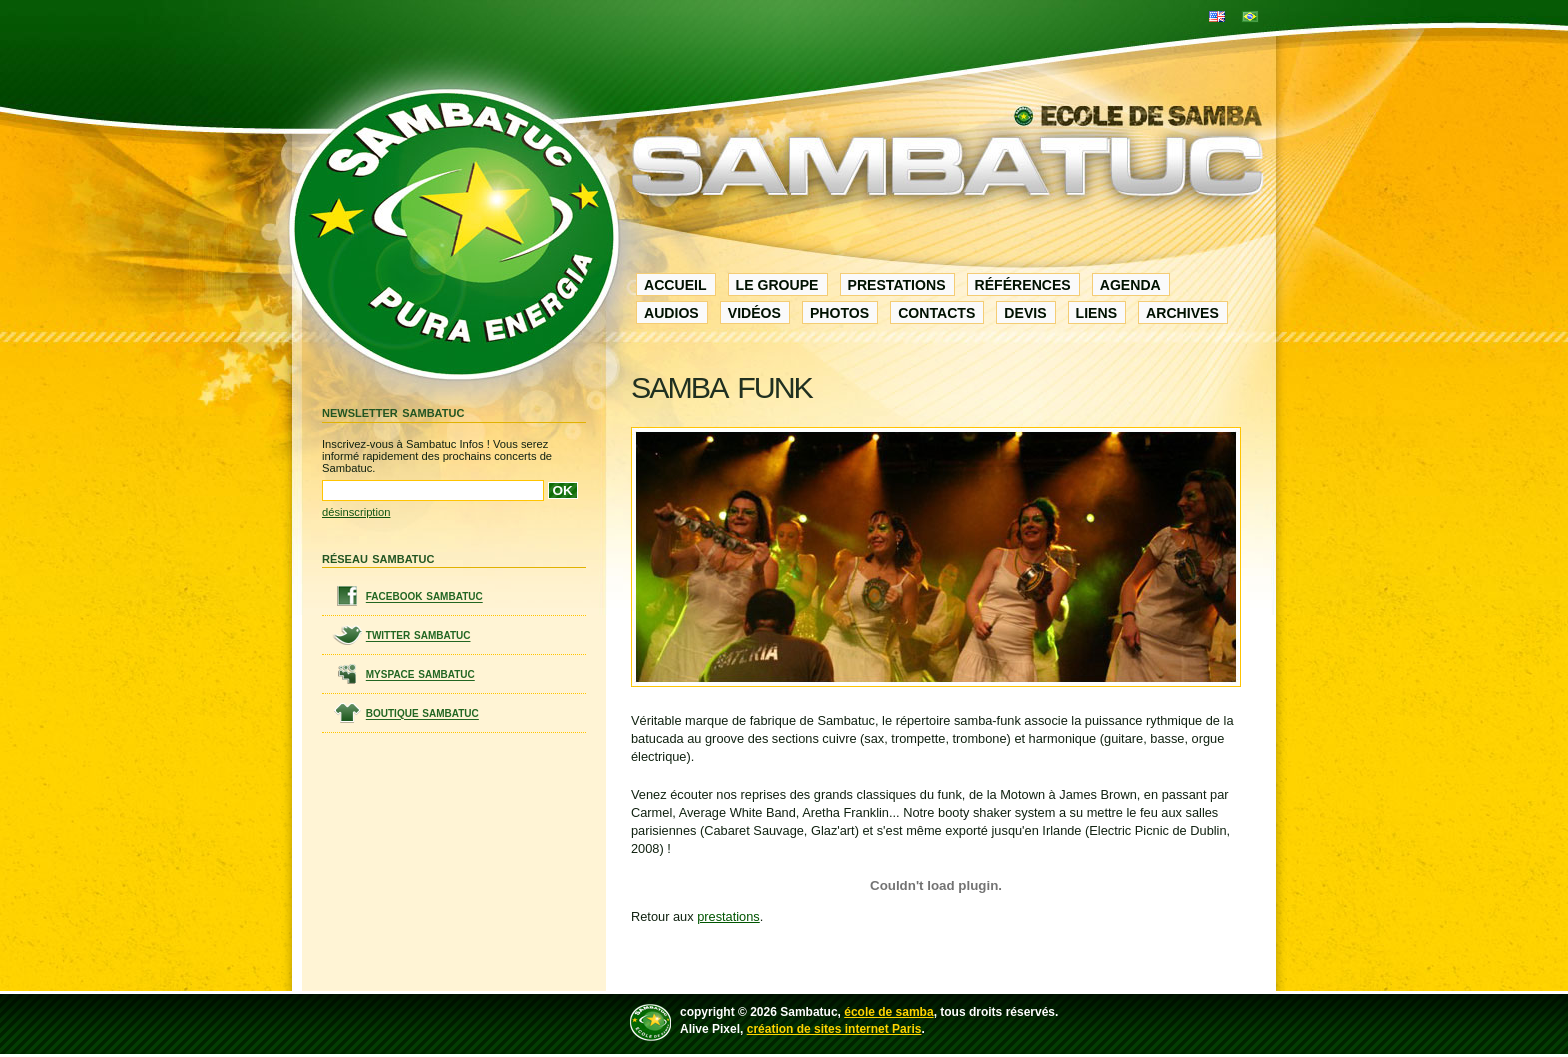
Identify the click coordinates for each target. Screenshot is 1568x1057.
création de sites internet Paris (834, 1029)
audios (671, 313)
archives (1182, 313)
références (1023, 285)
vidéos (754, 313)
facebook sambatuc (424, 596)
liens (1096, 313)
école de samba (888, 1012)
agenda (1130, 285)
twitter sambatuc (418, 635)
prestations (897, 285)
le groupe (777, 285)
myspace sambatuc (420, 674)
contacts (936, 313)
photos (839, 313)
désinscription (356, 512)
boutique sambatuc (422, 713)
